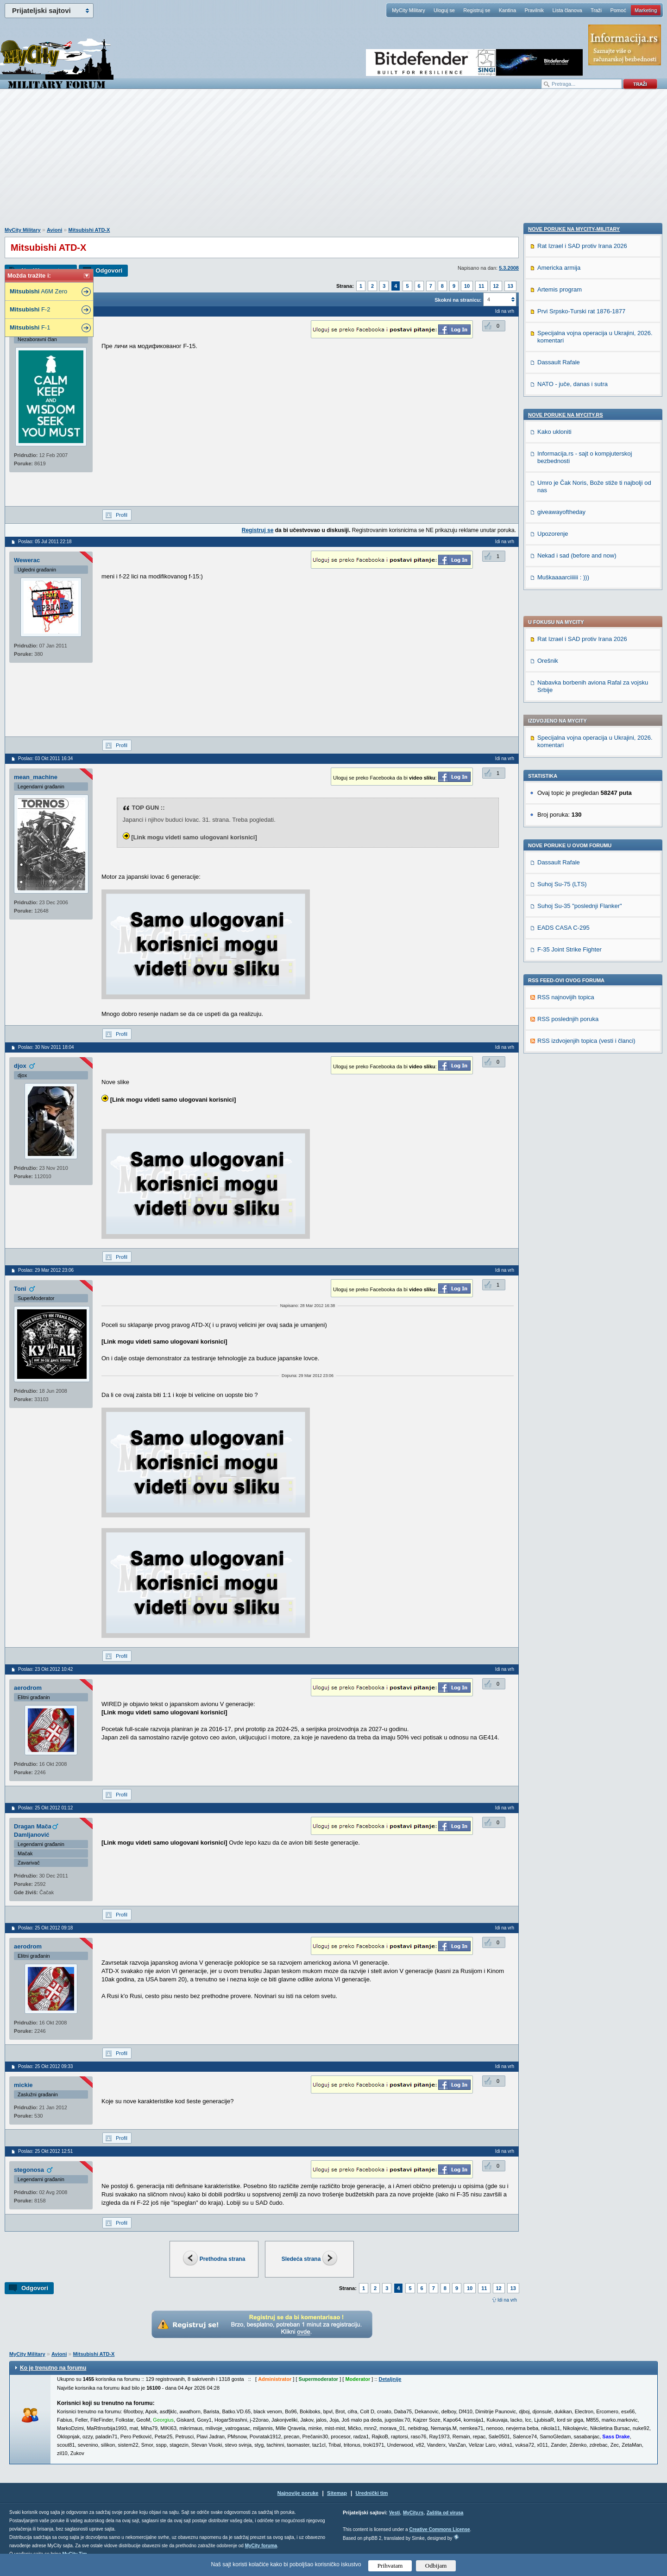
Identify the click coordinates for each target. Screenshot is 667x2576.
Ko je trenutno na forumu (53, 2368)
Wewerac (27, 560)
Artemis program (559, 880)
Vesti (394, 2512)
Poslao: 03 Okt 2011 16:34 (45, 758)
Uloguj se (444, 10)
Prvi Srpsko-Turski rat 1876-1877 (581, 902)
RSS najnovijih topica (565, 745)
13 (510, 286)
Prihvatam (390, 2565)
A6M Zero (38, 291)
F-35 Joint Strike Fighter (569, 697)
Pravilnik (534, 10)
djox (20, 1065)
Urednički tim (372, 2493)
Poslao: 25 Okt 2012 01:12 (45, 1807)
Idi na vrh (507, 2300)
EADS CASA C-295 (563, 676)
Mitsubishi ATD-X (89, 230)
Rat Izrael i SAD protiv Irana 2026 (582, 387)
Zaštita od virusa (445, 2512)
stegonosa (29, 2169)
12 (496, 286)
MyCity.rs (413, 2512)
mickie (23, 2084)
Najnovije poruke (298, 2493)
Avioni (54, 230)
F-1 (30, 327)
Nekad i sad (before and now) (577, 1146)
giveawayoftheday (561, 1102)
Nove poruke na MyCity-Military (574, 820)
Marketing (646, 10)
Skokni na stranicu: (457, 300)
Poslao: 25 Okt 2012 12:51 (45, 2151)
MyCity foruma (261, 2545)
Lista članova (567, 10)
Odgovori (108, 270)
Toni (20, 1288)
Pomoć (618, 10)
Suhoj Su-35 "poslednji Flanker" (579, 654)
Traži (596, 10)
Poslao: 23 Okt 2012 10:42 (45, 1669)
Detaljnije (390, 2379)
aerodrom (28, 1687)
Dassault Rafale (558, 610)
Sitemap (337, 2493)
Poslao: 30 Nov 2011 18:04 (46, 1047)
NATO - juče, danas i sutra (572, 974)
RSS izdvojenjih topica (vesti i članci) (586, 789)
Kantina (507, 10)
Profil (121, 515)
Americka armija (558, 858)
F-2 (30, 309)
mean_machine (35, 777)
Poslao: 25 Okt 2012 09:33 (45, 2066)
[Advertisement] (333, 163)
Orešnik (547, 409)
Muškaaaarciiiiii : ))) (563, 1168)
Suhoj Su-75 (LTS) (562, 632)
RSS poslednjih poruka (567, 767)
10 (467, 286)
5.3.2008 (509, 268)
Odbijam (436, 2565)
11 (481, 286)
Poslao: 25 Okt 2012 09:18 (45, 1927)
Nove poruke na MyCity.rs (565, 1006)
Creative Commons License (439, 2529)
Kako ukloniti (554, 1022)
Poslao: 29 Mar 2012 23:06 (46, 1270)
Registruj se (476, 10)
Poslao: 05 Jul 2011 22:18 (45, 541)
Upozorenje (552, 1124)
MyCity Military (408, 10)
